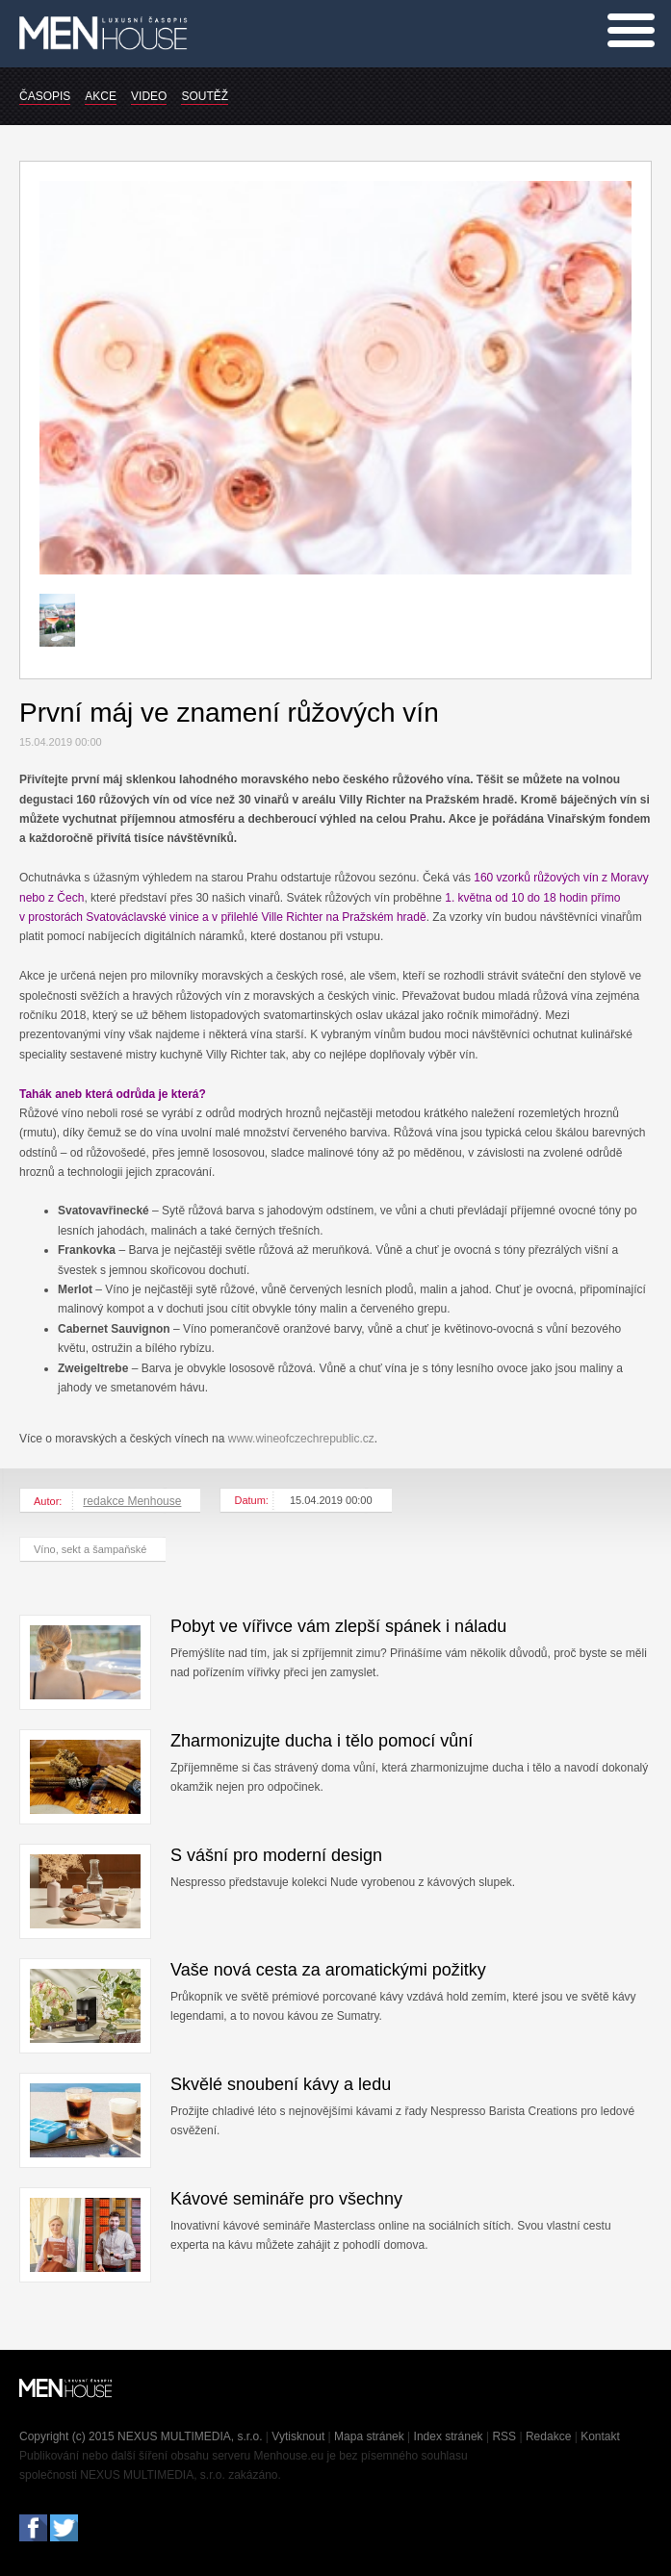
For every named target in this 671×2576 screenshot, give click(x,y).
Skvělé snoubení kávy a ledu (280, 2084)
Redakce (548, 2436)
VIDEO (149, 96)
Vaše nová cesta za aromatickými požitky (328, 1969)
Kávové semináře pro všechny (286, 2198)
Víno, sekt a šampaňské (90, 1549)
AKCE (100, 96)
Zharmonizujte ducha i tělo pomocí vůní (321, 1740)
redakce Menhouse (132, 1501)
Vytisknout (297, 2436)
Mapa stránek (369, 2436)
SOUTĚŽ (204, 96)
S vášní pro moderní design (276, 1855)
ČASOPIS (44, 96)
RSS (504, 2436)
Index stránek (448, 2436)
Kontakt (600, 2436)
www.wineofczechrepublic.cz (301, 1438)
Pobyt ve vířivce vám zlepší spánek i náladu (338, 1626)
